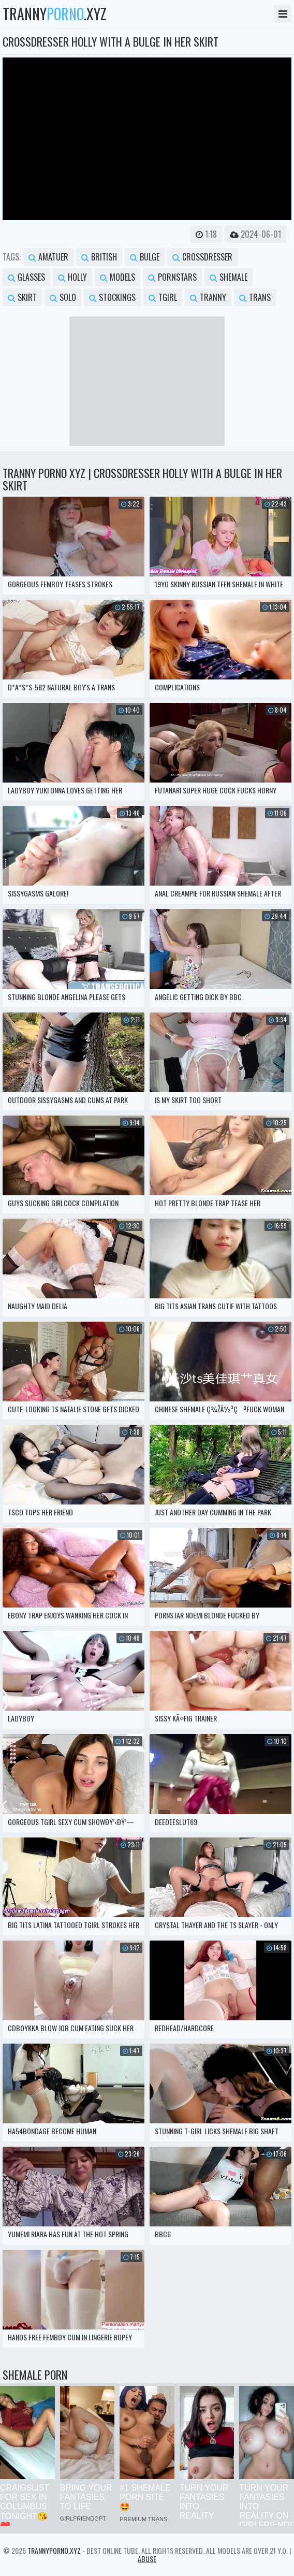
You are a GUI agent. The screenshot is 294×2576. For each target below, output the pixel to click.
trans (255, 297)
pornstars (172, 277)
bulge (144, 257)
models (117, 277)
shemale (228, 277)
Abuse (147, 2558)
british (99, 257)
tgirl (163, 297)
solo (63, 297)
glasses (26, 277)
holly (72, 277)
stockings (112, 297)
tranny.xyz (55, 14)
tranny (208, 297)
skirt (22, 297)
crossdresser (202, 257)
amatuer (48, 257)
